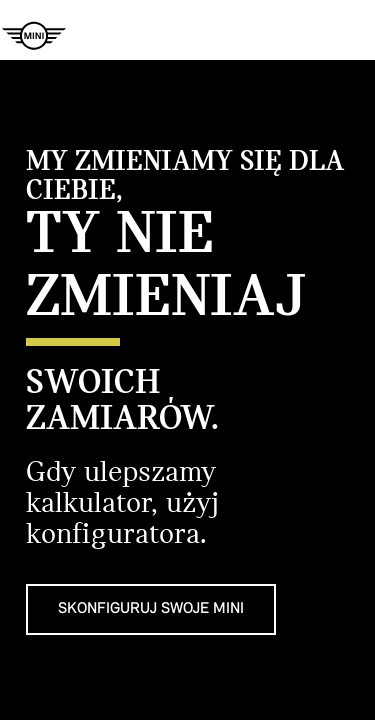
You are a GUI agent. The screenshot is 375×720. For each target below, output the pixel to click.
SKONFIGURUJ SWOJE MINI (151, 609)
